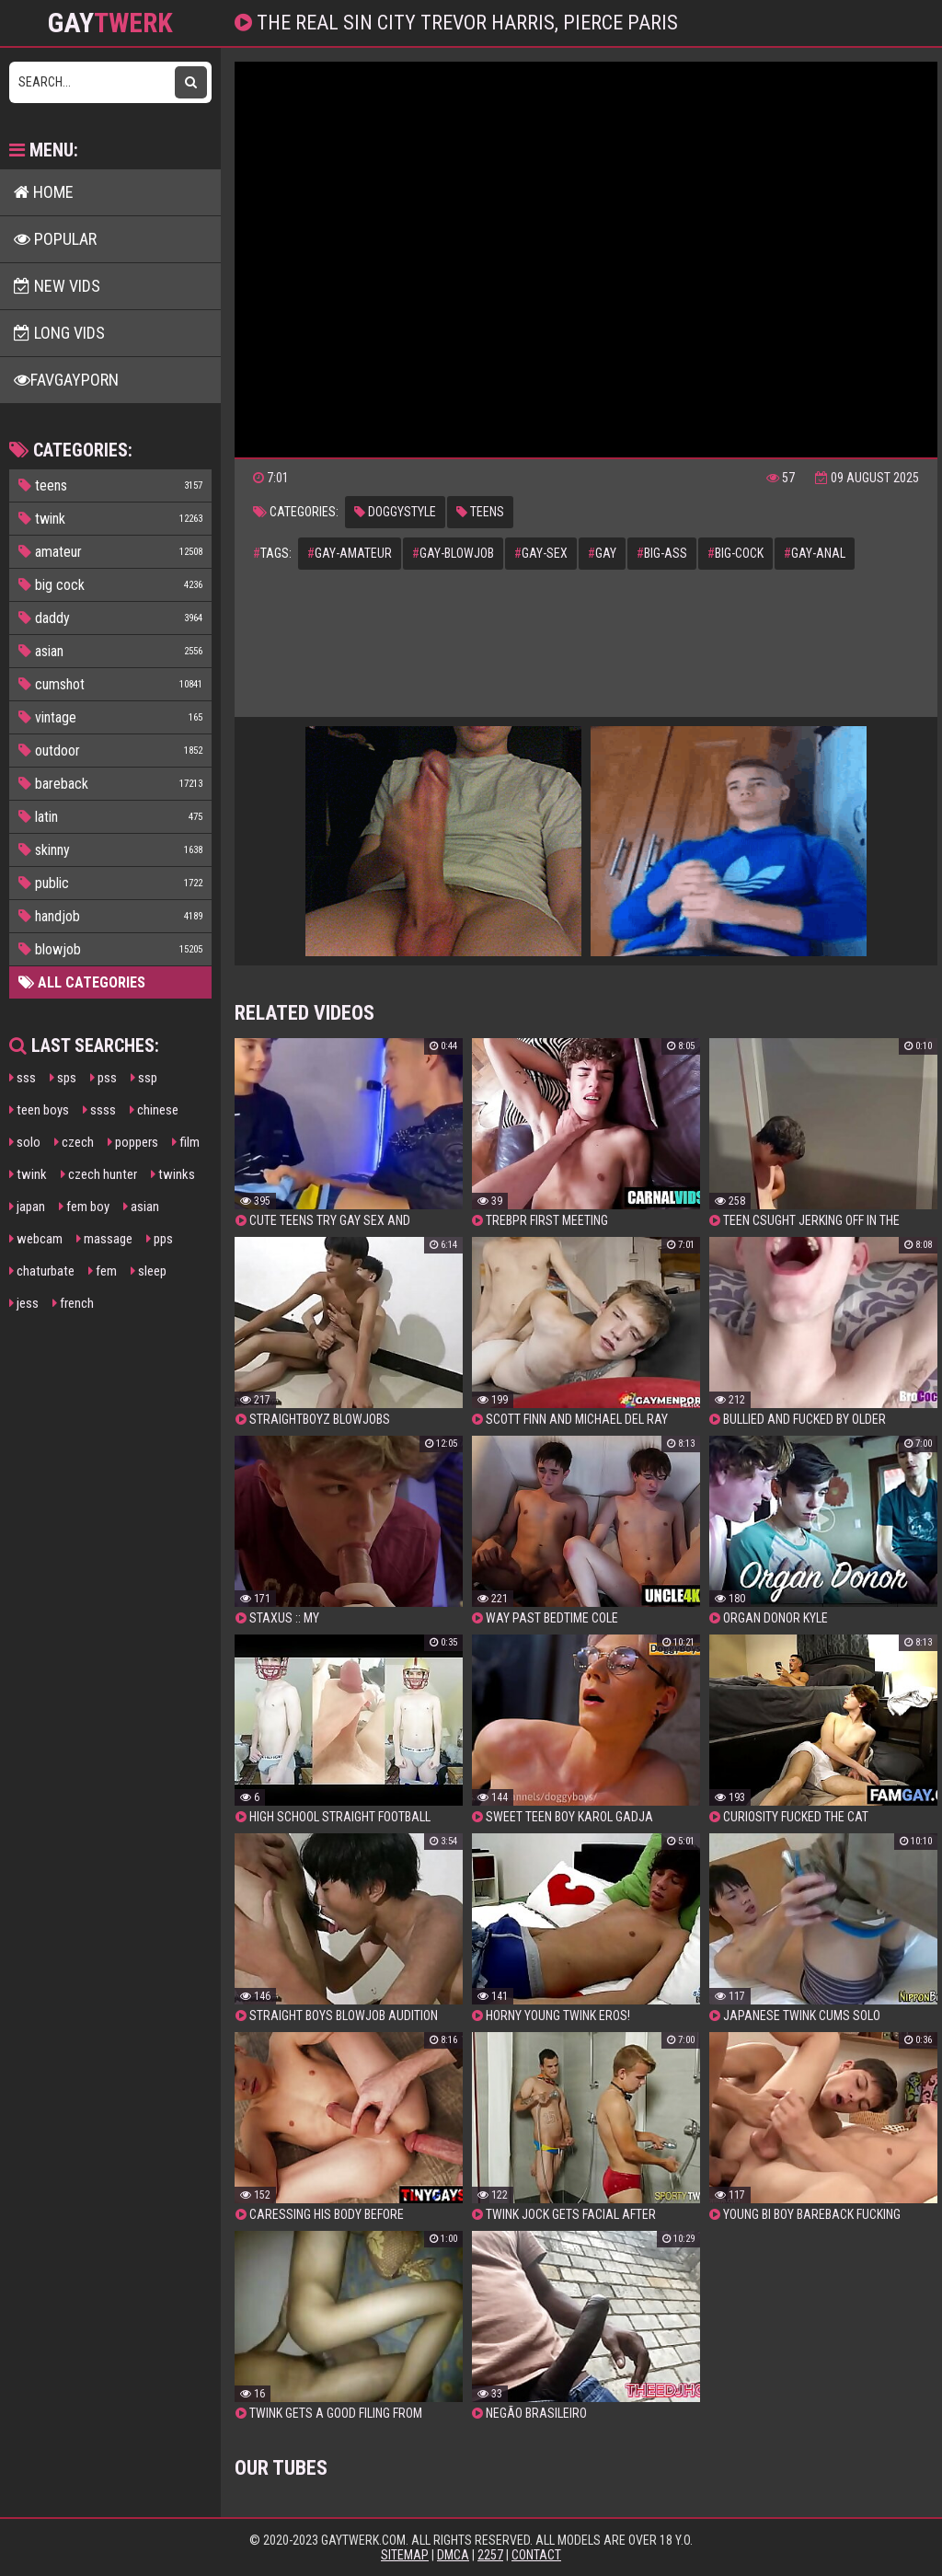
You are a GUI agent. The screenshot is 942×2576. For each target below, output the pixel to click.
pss (103, 1077)
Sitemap (405, 2554)
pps (159, 1238)
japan (27, 1206)
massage (104, 1238)
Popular (55, 238)
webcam (36, 1238)
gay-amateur (349, 553)
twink (28, 1174)
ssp (144, 1077)
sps (63, 1077)
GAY (110, 23)
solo (24, 1142)
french (73, 1303)
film (186, 1142)
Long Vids (59, 332)
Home (44, 192)
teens (480, 511)
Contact (536, 2554)
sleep (149, 1271)
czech (74, 1142)
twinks (173, 1174)
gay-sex (541, 553)
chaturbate (42, 1271)
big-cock (735, 553)
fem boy (84, 1206)
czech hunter (99, 1174)
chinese (154, 1110)
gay (602, 553)
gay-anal (814, 553)
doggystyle (395, 511)
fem (102, 1271)
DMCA (453, 2554)
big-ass (662, 553)
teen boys (39, 1110)
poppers (133, 1142)
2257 (490, 2554)
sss (22, 1077)
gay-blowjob (453, 553)
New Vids (57, 285)
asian (141, 1206)
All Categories (81, 982)
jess (24, 1303)
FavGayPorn (66, 379)
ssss (99, 1110)
